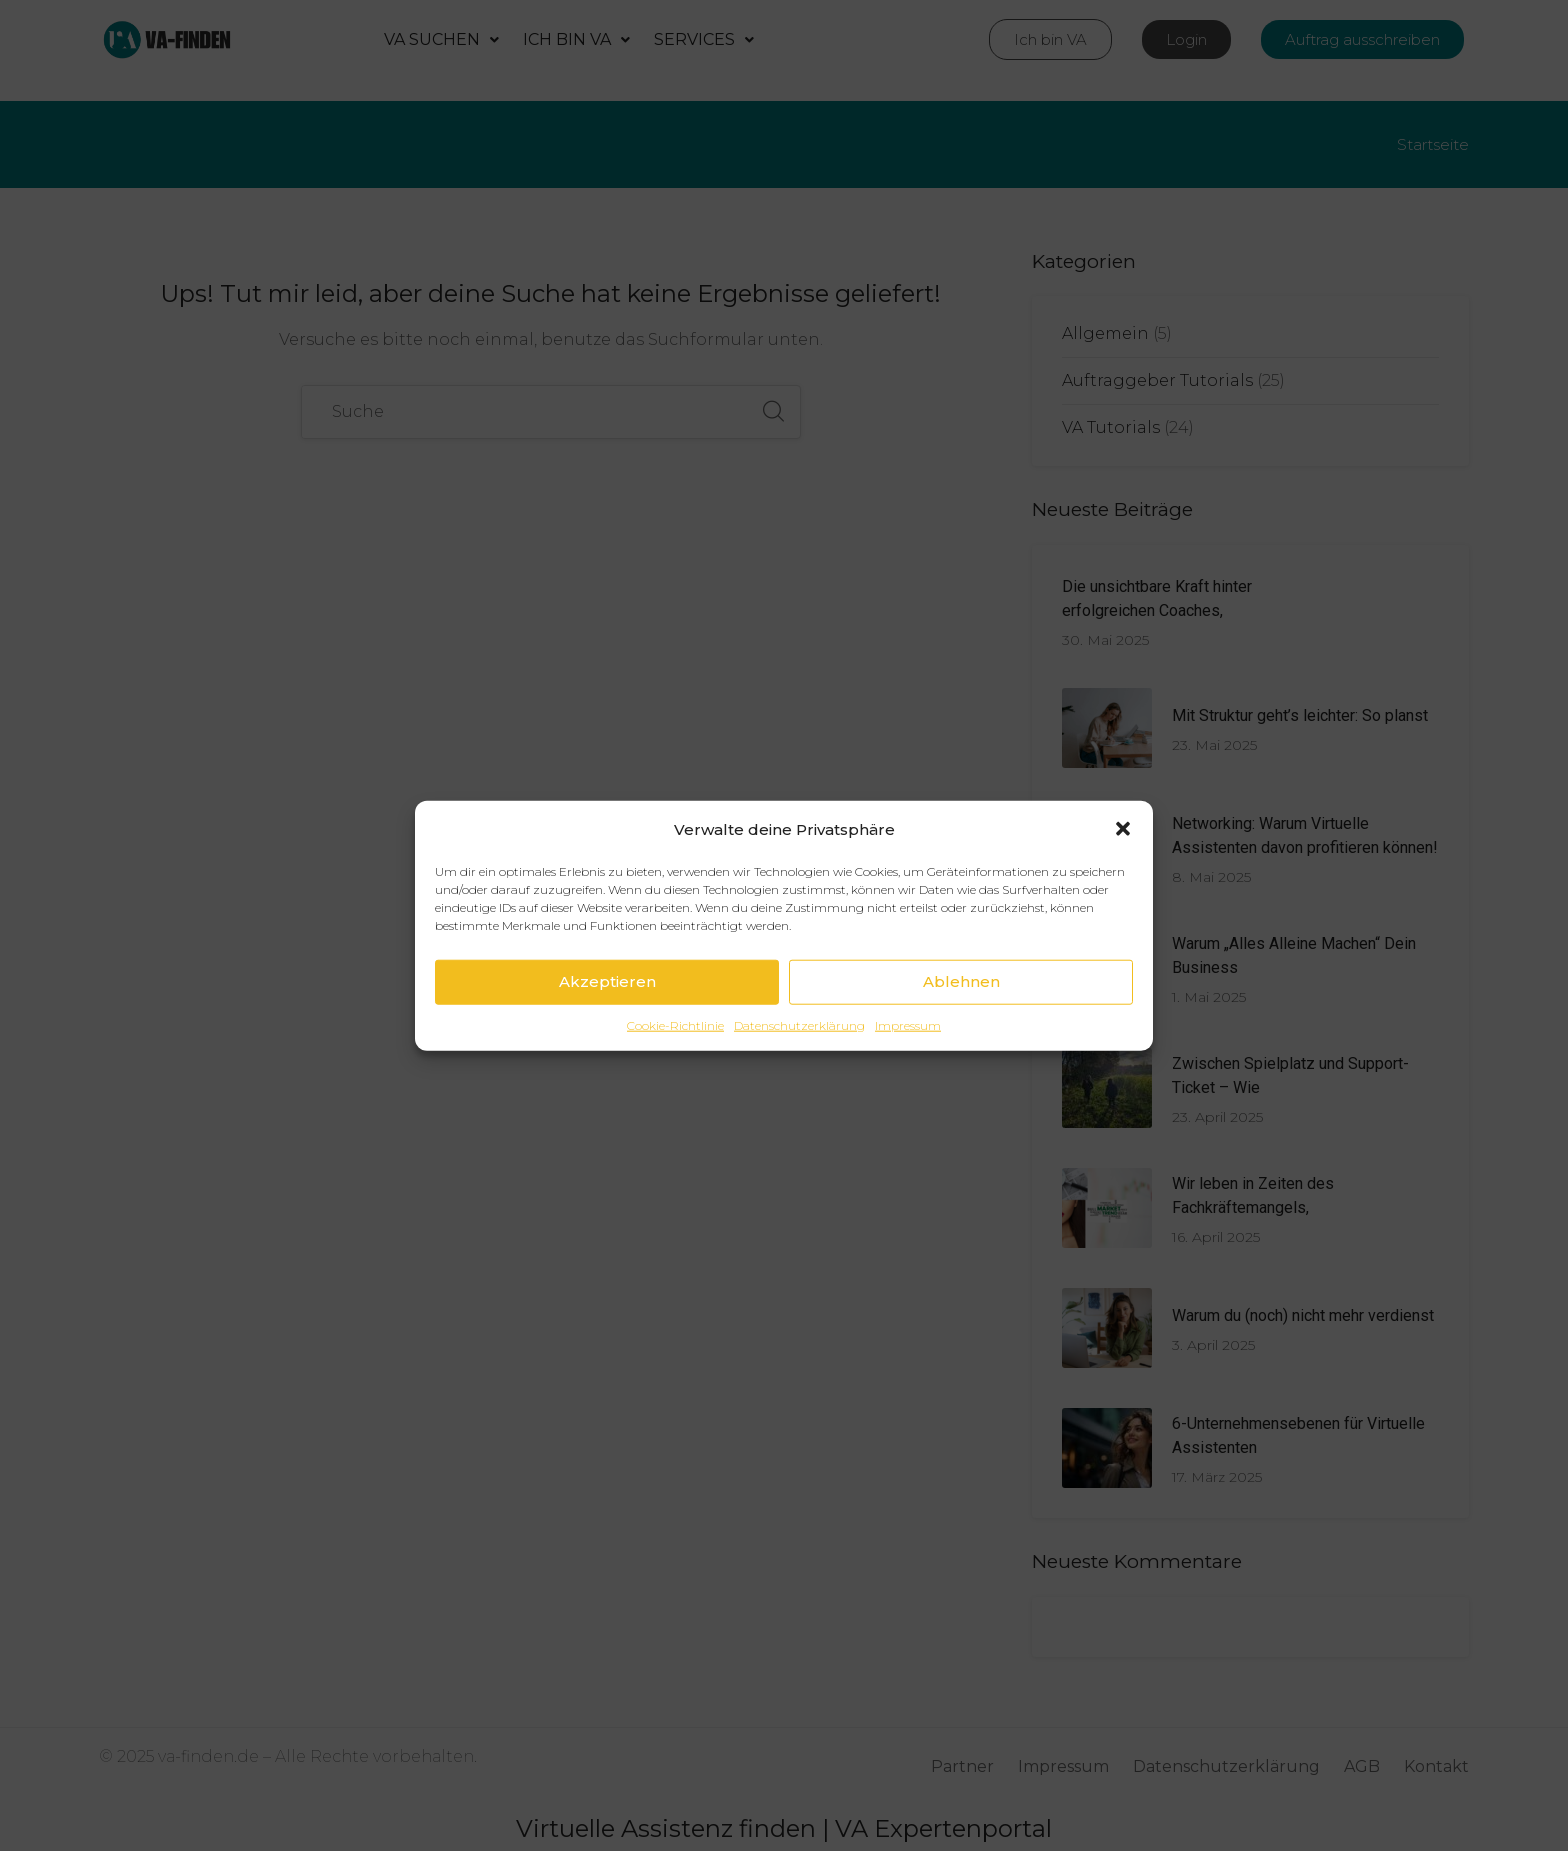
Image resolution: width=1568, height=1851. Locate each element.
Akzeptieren (607, 1016)
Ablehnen (961, 1016)
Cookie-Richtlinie (675, 1060)
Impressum (908, 1060)
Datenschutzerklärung (799, 1060)
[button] (1123, 864)
